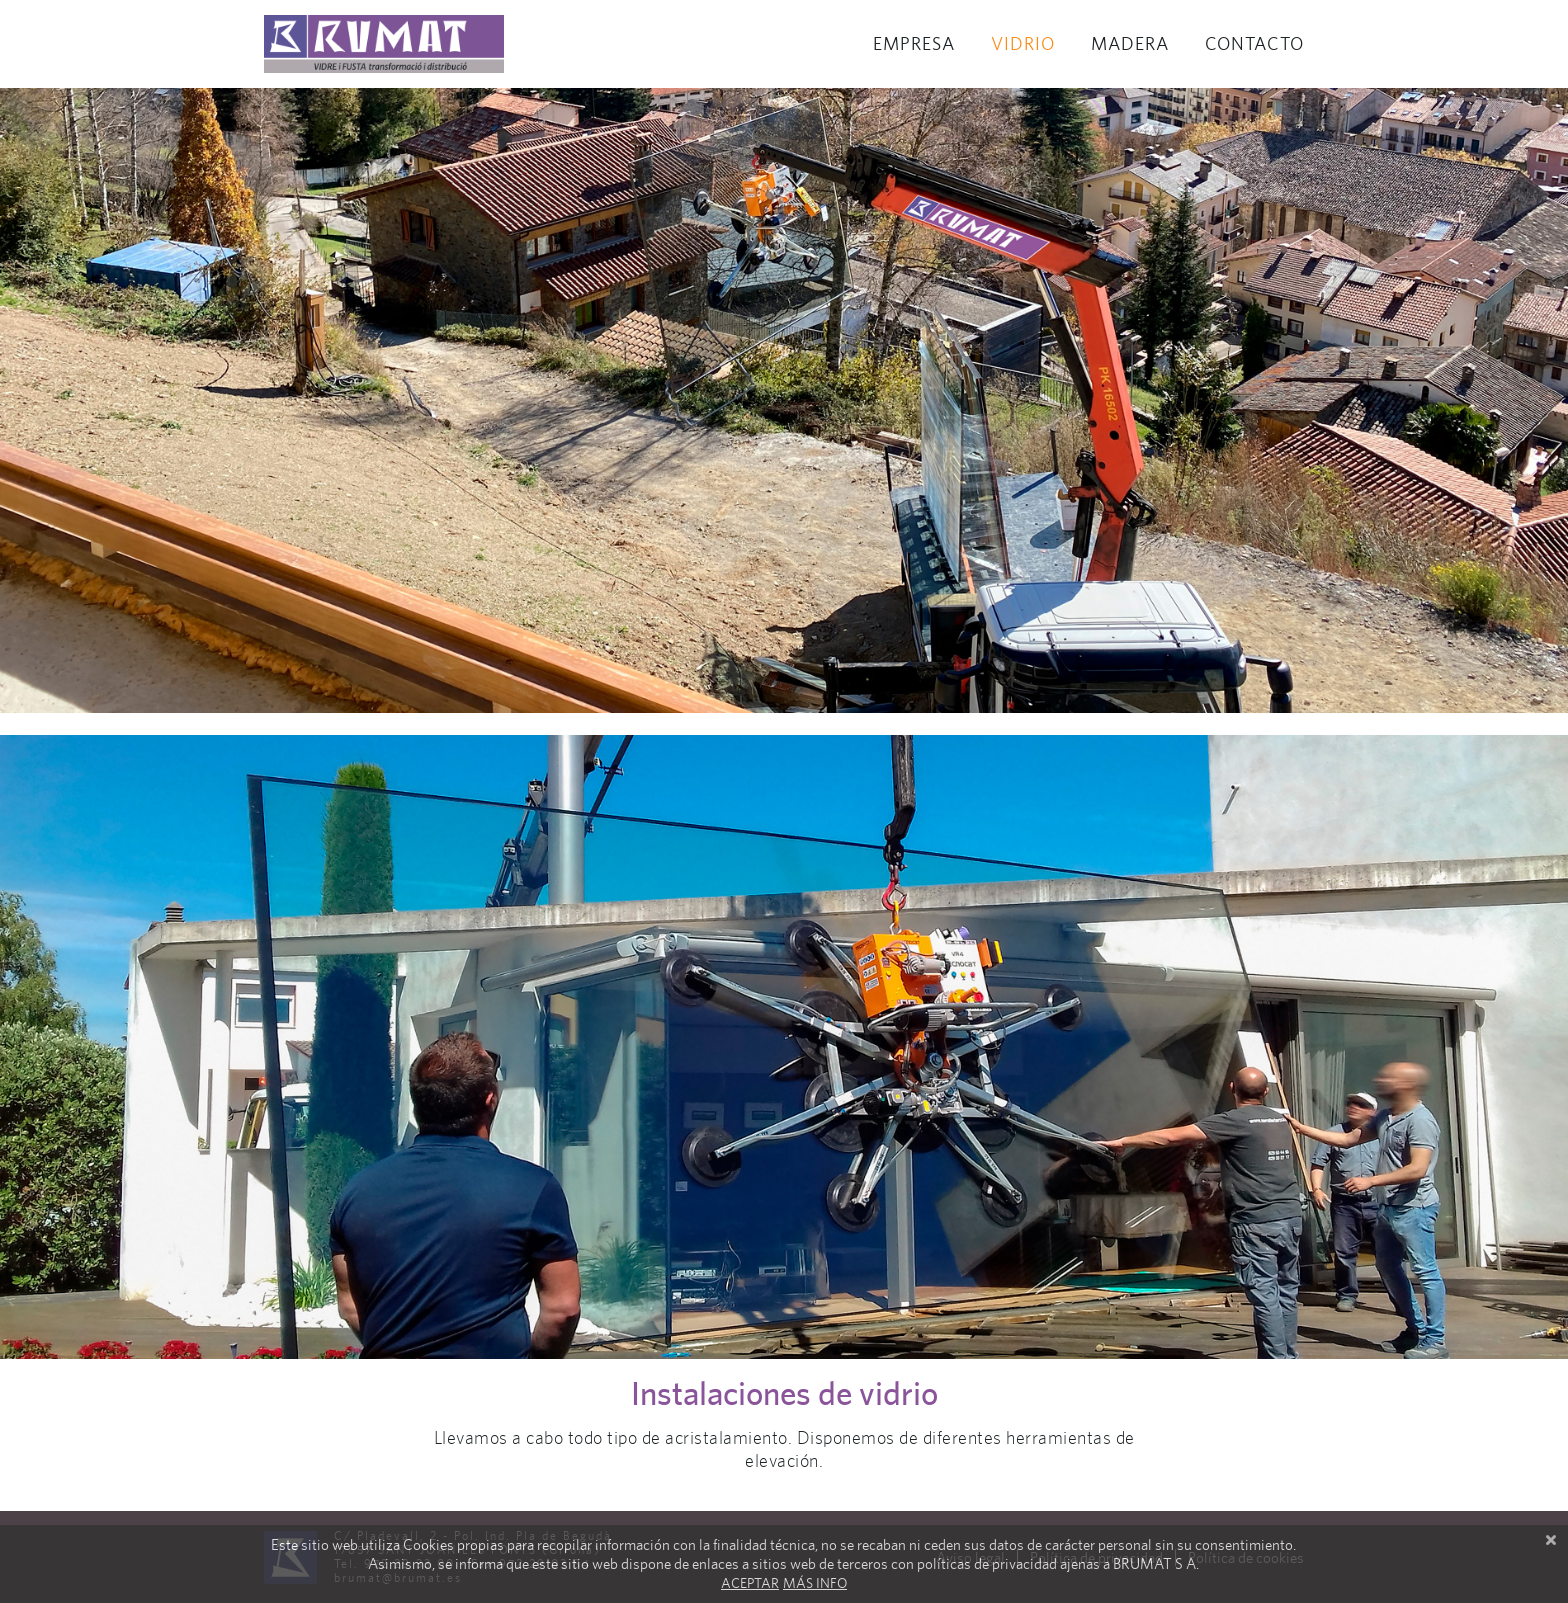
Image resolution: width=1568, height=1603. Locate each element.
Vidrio (1023, 43)
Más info (815, 1583)
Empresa (914, 43)
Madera (1130, 43)
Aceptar (750, 1583)
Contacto (1254, 43)
